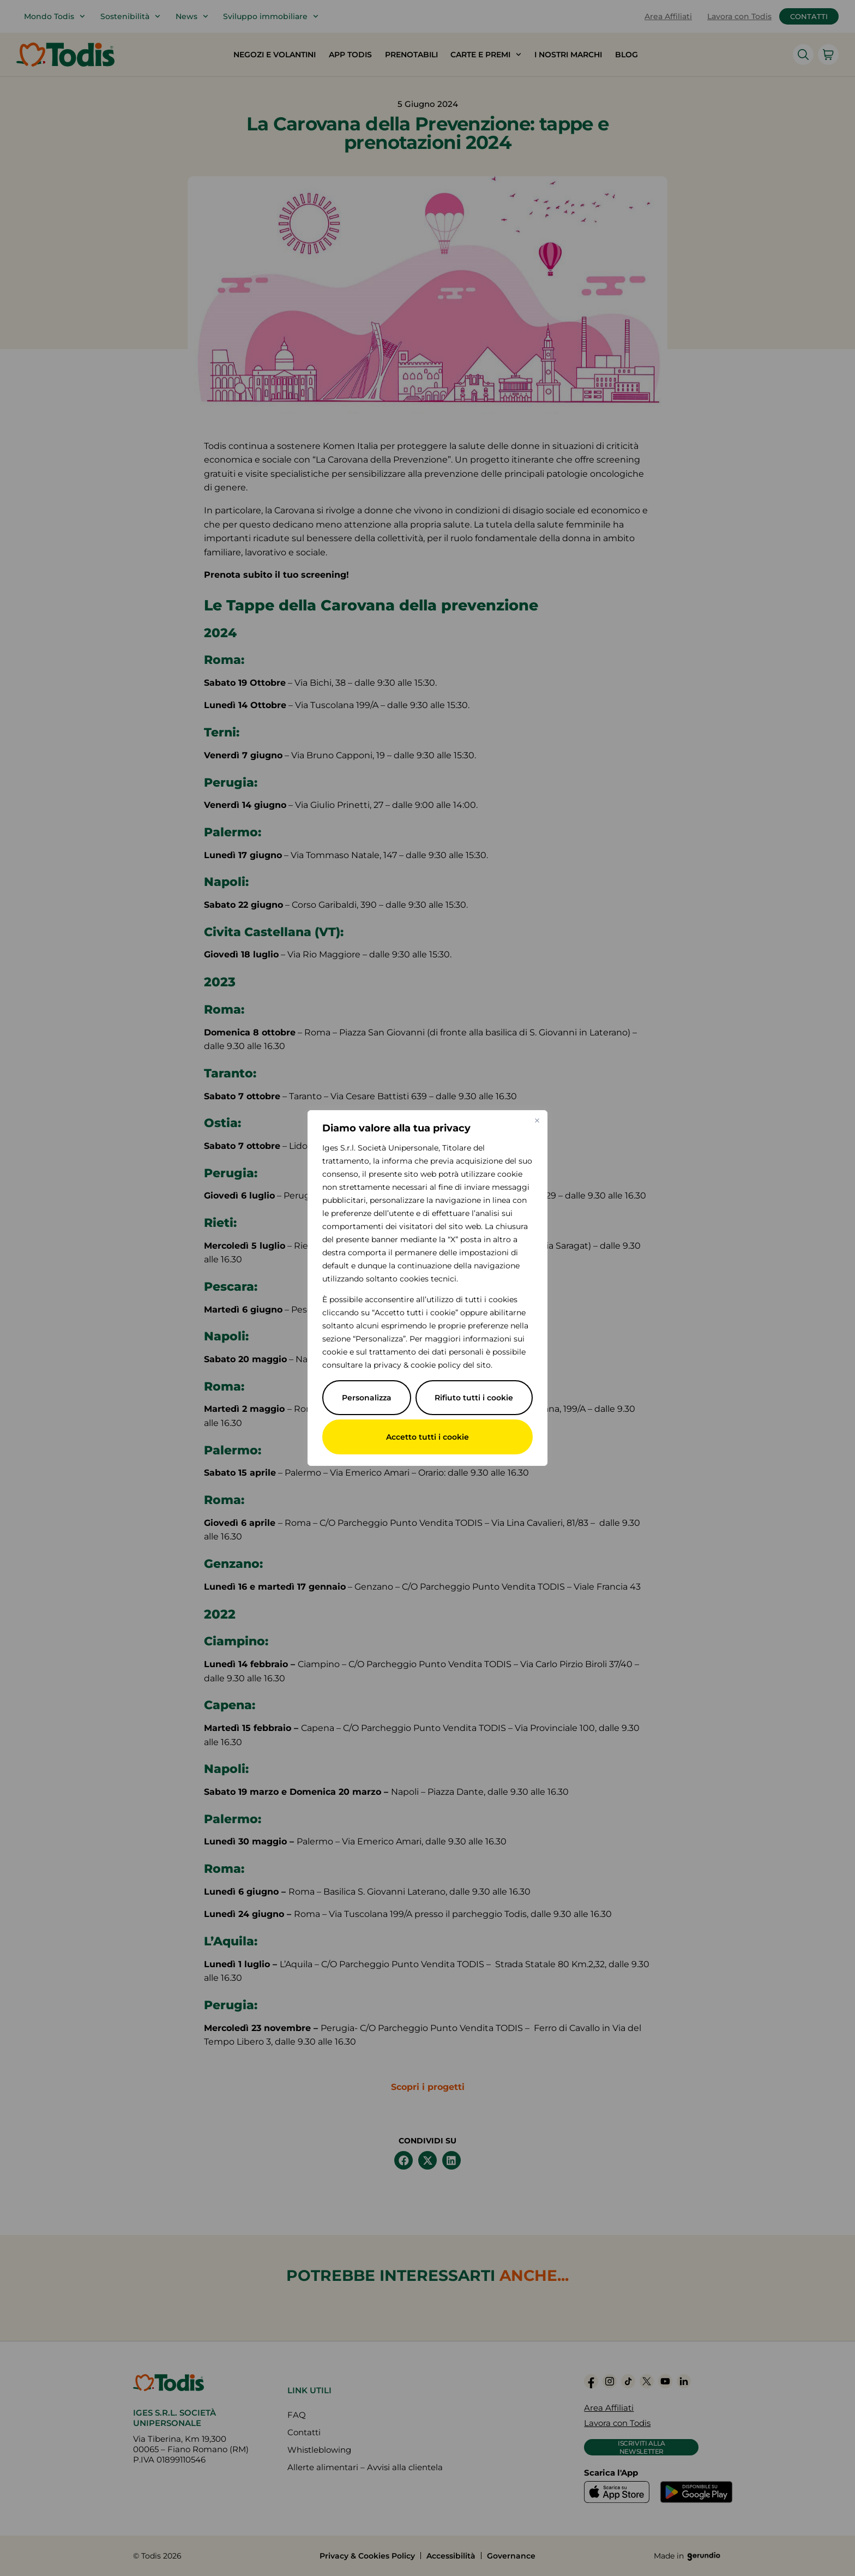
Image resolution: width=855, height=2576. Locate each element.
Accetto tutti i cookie (427, 1437)
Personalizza (367, 1398)
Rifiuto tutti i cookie (474, 1398)
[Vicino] (537, 1120)
